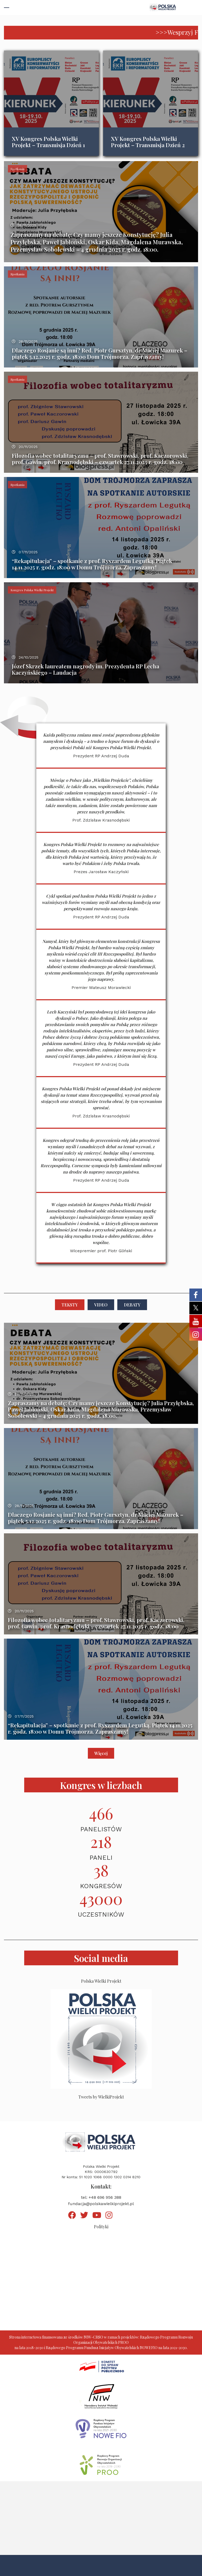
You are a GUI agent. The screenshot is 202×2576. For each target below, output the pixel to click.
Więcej (101, 1753)
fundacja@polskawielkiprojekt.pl (101, 2203)
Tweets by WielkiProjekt (101, 2097)
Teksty (70, 1304)
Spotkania (17, 169)
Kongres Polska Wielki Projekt (32, 590)
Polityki (101, 2226)
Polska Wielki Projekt (101, 1981)
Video (101, 1304)
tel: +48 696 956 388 (101, 2197)
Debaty (132, 1304)
